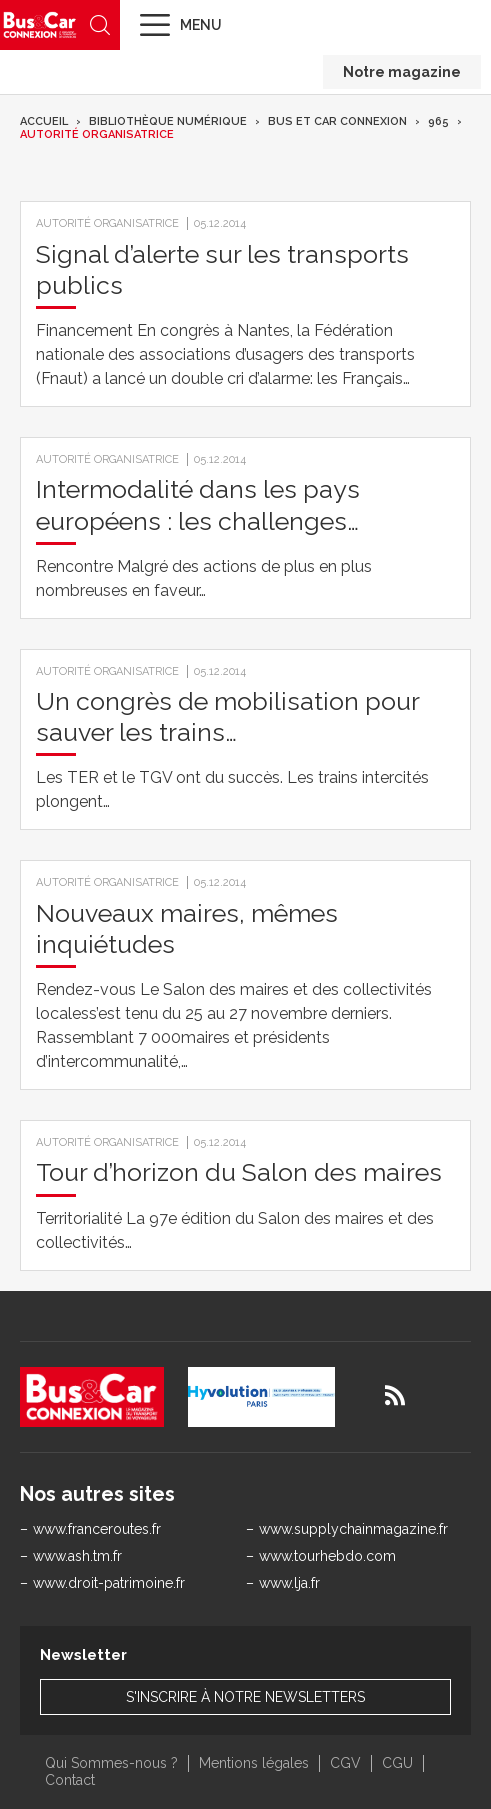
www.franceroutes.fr (97, 1529)
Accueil (44, 121)
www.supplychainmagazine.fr (353, 1529)
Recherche (100, 25)
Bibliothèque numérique (168, 121)
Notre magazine (402, 72)
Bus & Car (40, 24)
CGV (345, 1763)
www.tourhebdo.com (327, 1556)
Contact (70, 1780)
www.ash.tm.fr (77, 1556)
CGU (397, 1763)
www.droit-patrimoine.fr (109, 1583)
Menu (201, 25)
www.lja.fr (289, 1583)
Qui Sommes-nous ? (111, 1763)
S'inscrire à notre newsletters (245, 1697)
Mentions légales (254, 1763)
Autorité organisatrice (97, 134)
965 (438, 121)
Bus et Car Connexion (337, 121)
